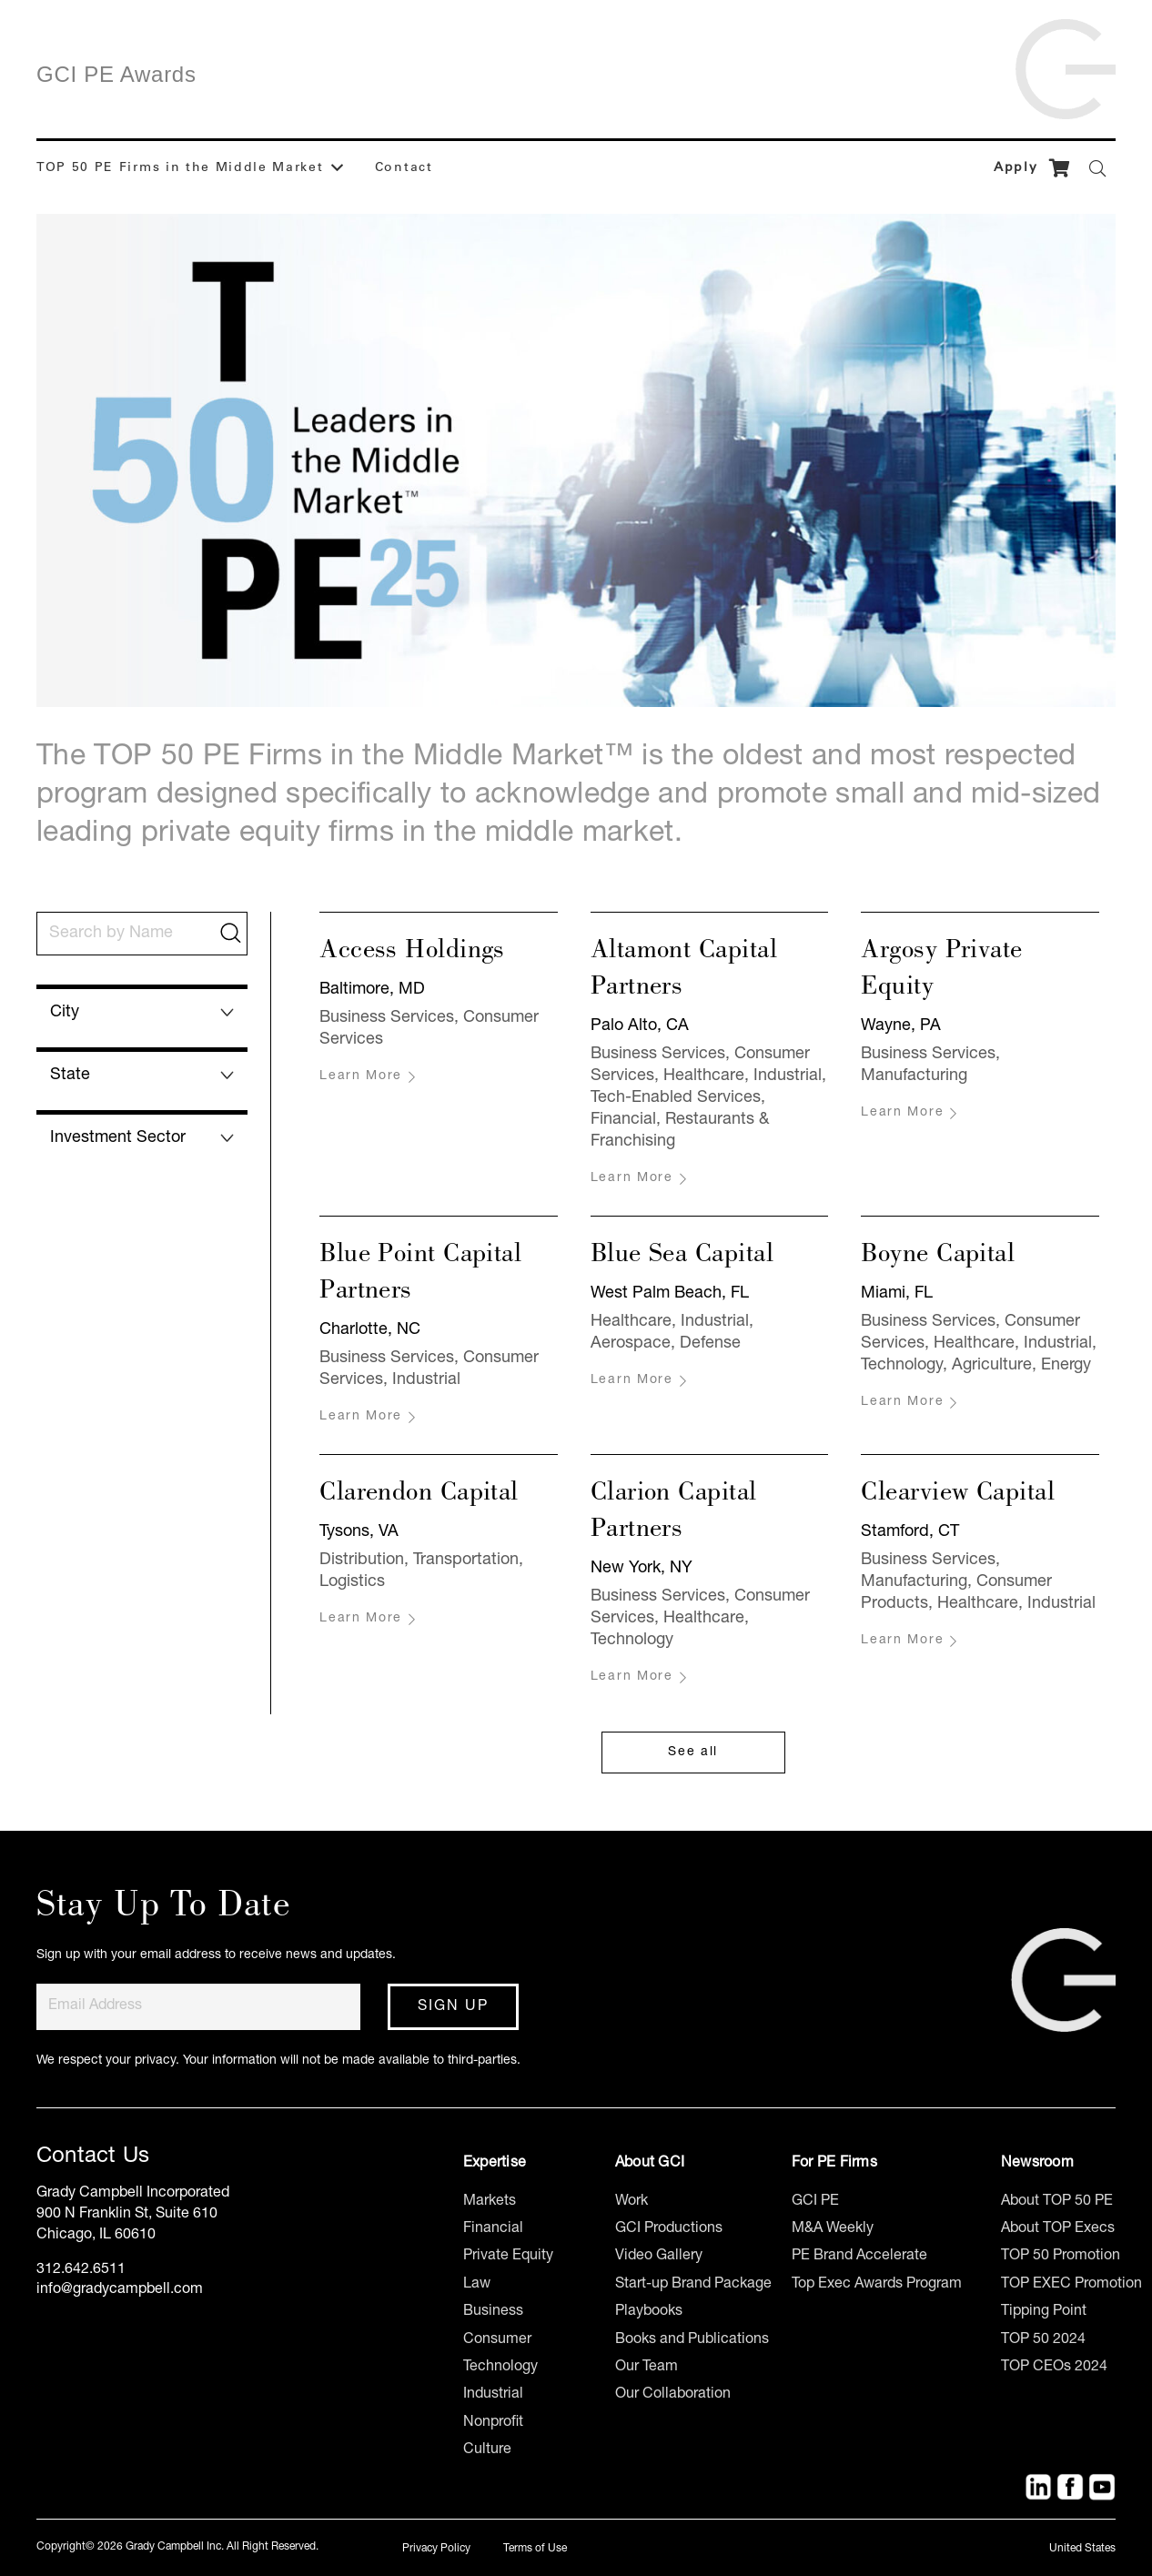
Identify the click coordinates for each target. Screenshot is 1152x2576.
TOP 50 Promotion (1060, 2256)
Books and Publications (692, 2340)
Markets (489, 2202)
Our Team (646, 2367)
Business (493, 2312)
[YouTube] (1102, 2486)
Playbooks (648, 2312)
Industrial (493, 2395)
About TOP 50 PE (1057, 2202)
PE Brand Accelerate (859, 2256)
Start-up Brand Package (693, 2285)
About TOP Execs (1058, 2229)
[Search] (1097, 168)
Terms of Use (535, 2548)
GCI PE (815, 2202)
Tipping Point (1043, 2312)
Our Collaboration (673, 2395)
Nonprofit (493, 2423)
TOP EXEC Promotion (1071, 2285)
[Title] (1038, 2486)
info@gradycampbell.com (119, 2290)
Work (631, 2202)
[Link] (1066, 62)
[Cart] (1059, 168)
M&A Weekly (833, 2229)
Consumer (497, 2340)
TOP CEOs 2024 (1054, 2367)
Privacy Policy (436, 2548)
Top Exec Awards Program (877, 2285)
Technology (500, 2367)
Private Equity (508, 2256)
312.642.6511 (81, 2270)
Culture (487, 2450)
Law (476, 2285)
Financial (493, 2229)
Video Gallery (658, 2256)
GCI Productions (669, 2229)
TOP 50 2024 (1043, 2340)
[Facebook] (1070, 2486)
